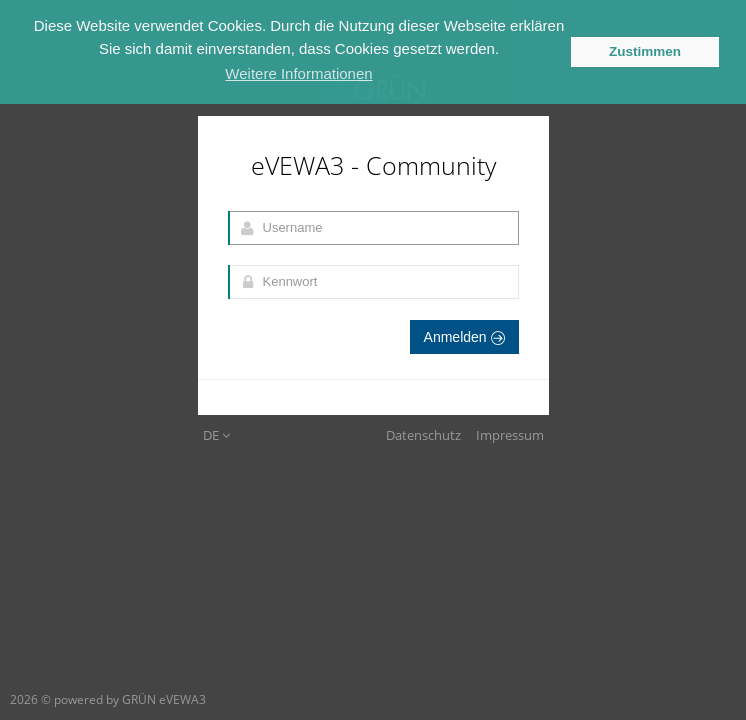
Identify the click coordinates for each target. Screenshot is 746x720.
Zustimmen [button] (645, 51)
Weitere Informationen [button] (298, 73)
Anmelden (464, 337)
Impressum (510, 435)
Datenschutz (423, 435)
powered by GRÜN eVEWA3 (130, 699)
